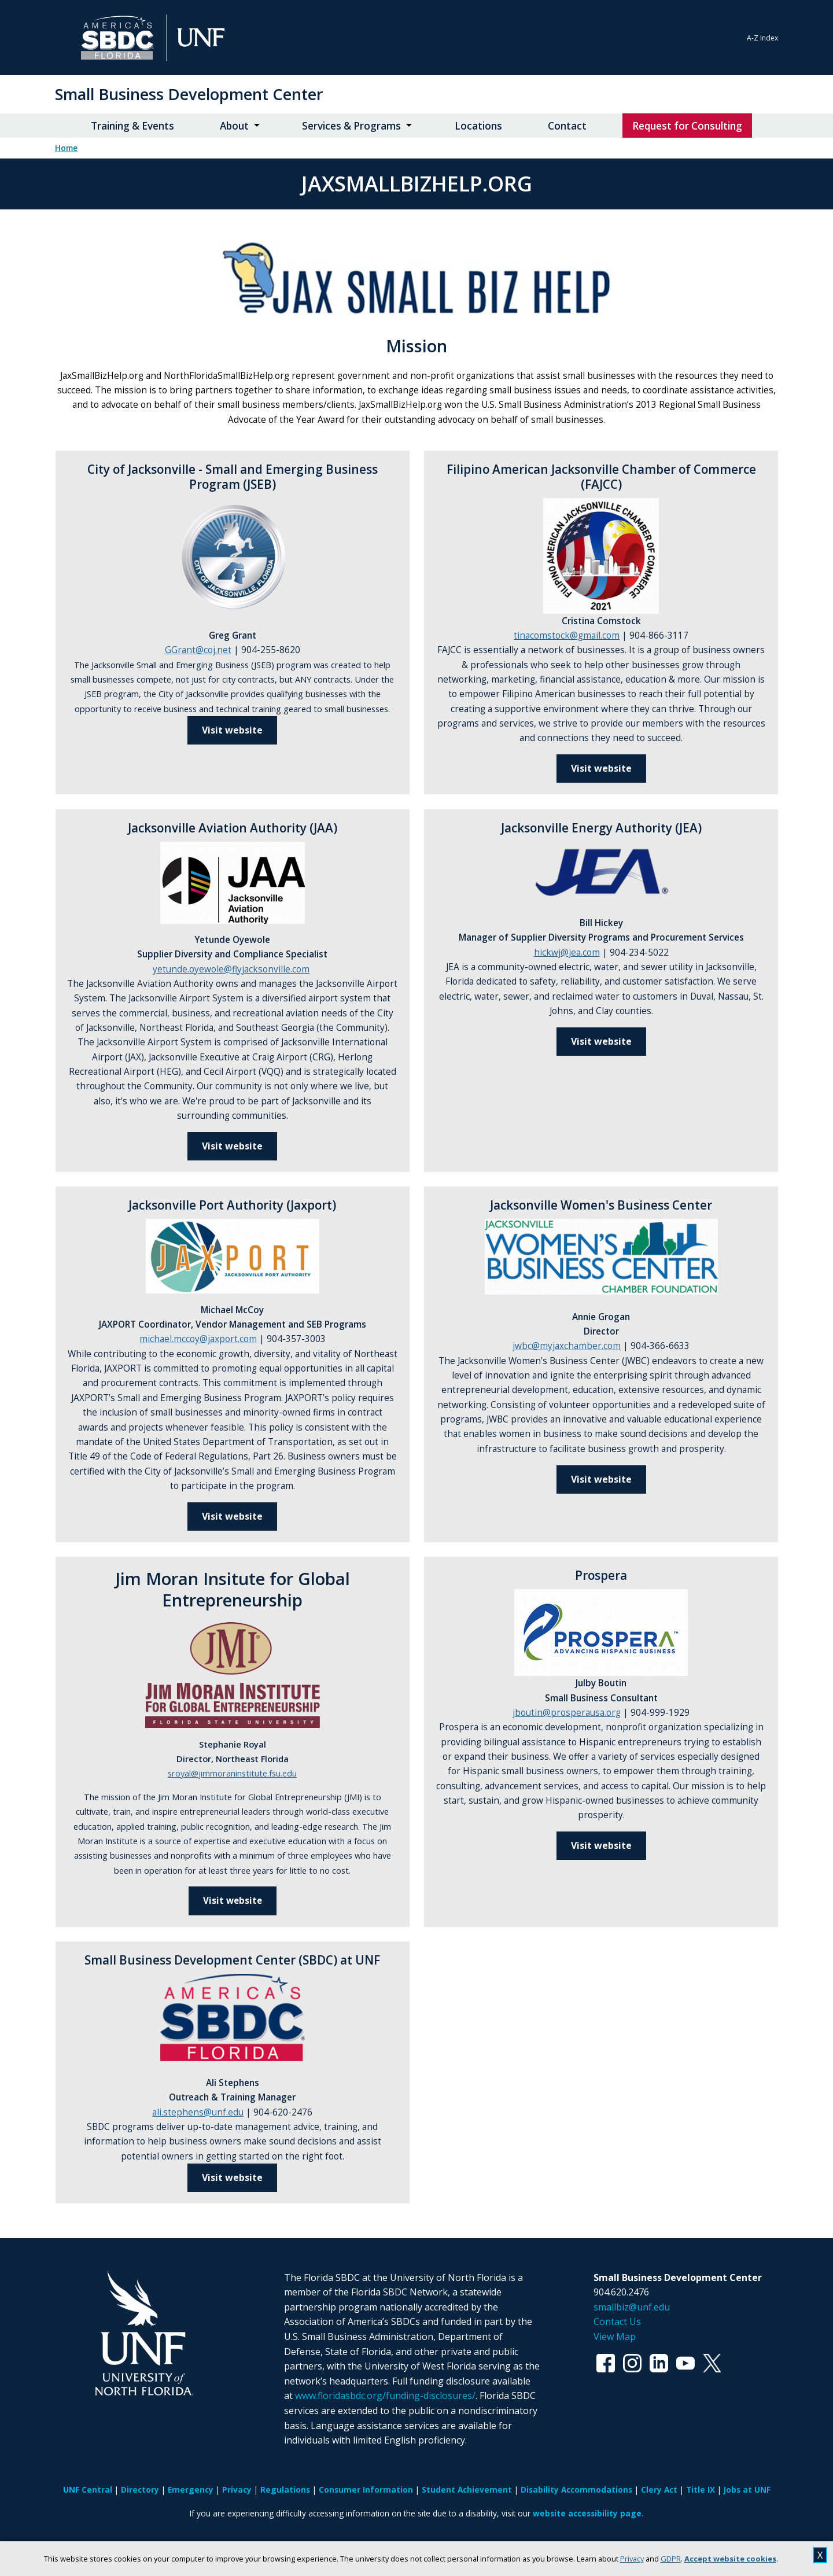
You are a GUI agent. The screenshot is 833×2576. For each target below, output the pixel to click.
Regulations (285, 2489)
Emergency (190, 2489)
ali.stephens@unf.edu (198, 2112)
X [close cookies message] (820, 2555)
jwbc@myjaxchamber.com (567, 1346)
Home (66, 148)
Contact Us (617, 2321)
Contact (567, 125)
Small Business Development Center (189, 94)
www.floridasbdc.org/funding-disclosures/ (385, 2395)
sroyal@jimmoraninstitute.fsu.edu (232, 1773)
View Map (615, 2336)
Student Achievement (467, 2489)
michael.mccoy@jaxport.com (198, 1339)
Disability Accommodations (576, 2489)
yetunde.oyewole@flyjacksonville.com (231, 969)
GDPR (671, 2558)
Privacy (632, 2558)
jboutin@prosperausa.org (567, 1713)
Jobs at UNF (747, 2489)
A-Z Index (762, 38)
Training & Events (132, 125)
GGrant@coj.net (198, 650)
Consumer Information (366, 2489)
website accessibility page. (588, 2513)
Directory (140, 2489)
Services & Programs (351, 125)
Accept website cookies (730, 2558)
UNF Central (87, 2489)
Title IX (700, 2489)
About (234, 125)
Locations (478, 125)
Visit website (232, 1146)
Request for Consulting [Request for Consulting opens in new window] (687, 125)
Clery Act (659, 2489)
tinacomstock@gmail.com (567, 635)
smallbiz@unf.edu (632, 2307)
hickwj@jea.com (567, 952)
